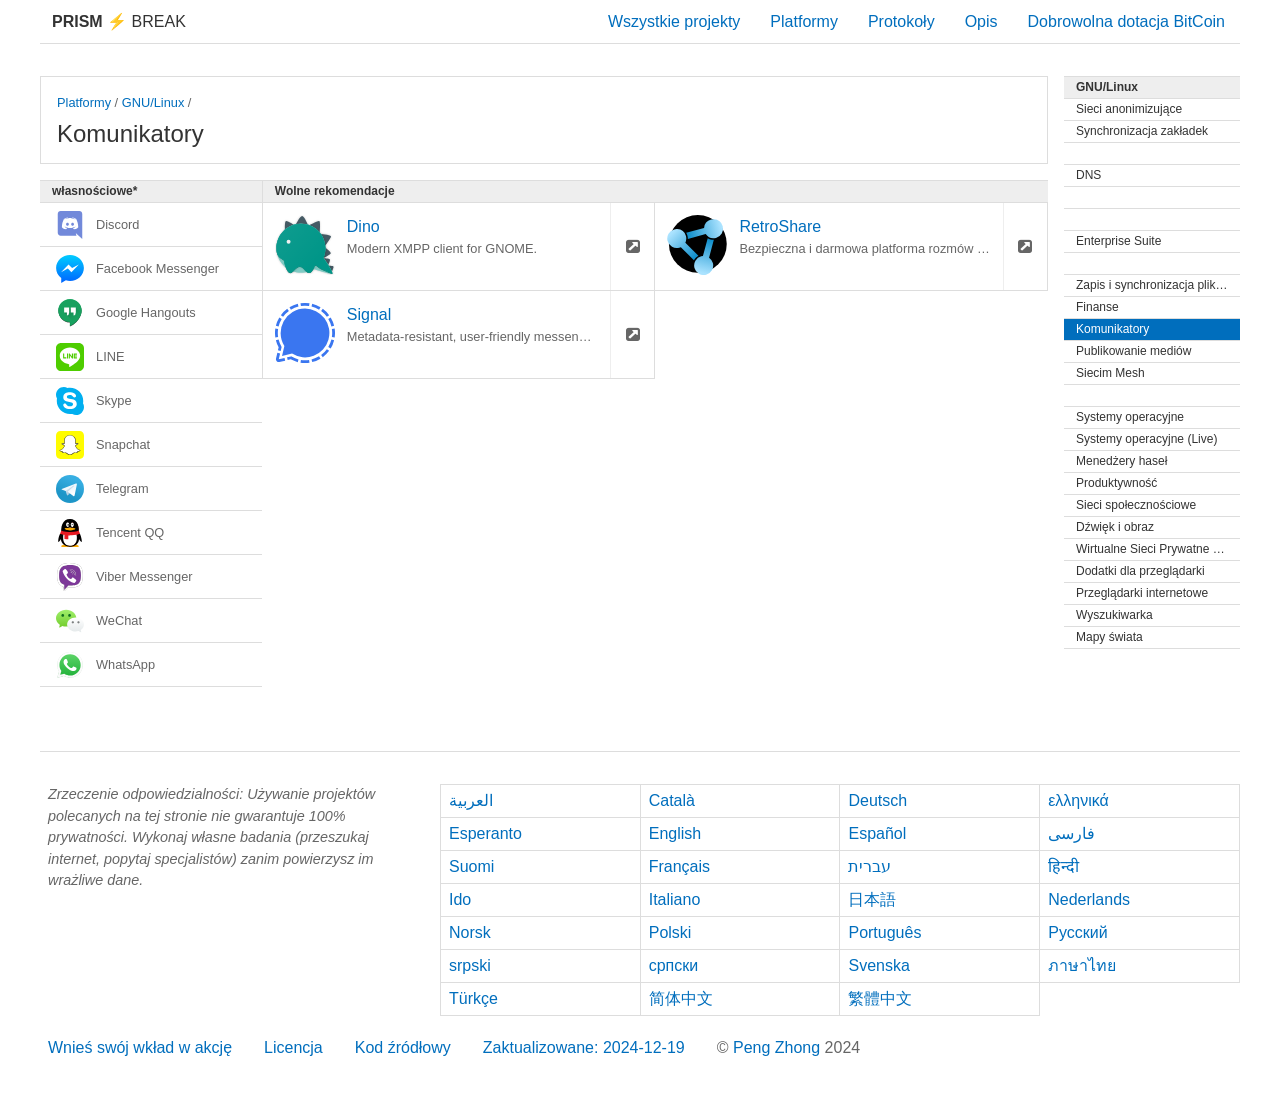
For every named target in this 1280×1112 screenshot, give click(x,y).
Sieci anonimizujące (1129, 109)
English (675, 833)
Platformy (804, 21)
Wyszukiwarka (1114, 615)
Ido (460, 899)
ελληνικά (1078, 800)
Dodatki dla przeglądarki (1140, 571)
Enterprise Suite (1118, 241)
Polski (670, 932)
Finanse (1097, 307)
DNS (1088, 175)
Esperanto (485, 833)
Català (672, 800)
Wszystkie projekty (674, 21)
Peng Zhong (779, 1047)
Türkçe (473, 998)
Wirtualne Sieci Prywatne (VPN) (1158, 549)
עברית (869, 866)
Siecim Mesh (1110, 373)
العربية (471, 800)
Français (679, 866)
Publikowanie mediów (1133, 351)
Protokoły (901, 21)
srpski (470, 965)
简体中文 (681, 998)
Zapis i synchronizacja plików (1153, 285)
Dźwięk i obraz (1115, 527)
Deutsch (877, 800)
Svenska (878, 965)
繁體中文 (880, 998)
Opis (981, 21)
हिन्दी (1063, 866)
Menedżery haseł (1121, 461)
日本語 (872, 899)
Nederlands (1089, 899)
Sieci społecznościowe (1136, 505)
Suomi (471, 866)
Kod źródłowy (403, 1047)
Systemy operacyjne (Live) (1146, 439)
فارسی (1071, 833)
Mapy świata (1109, 637)
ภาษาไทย (1082, 965)
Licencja (293, 1047)
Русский (1077, 932)
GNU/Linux (153, 102)
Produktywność (1116, 483)
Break (119, 21)
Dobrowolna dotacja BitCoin (1126, 21)
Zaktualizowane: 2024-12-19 (584, 1047)
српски (674, 965)
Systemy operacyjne (1130, 417)
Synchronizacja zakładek (1142, 131)
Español (877, 833)
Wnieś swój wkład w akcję (140, 1047)
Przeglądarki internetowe (1142, 593)
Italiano (675, 899)
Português (884, 932)
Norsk (470, 932)
